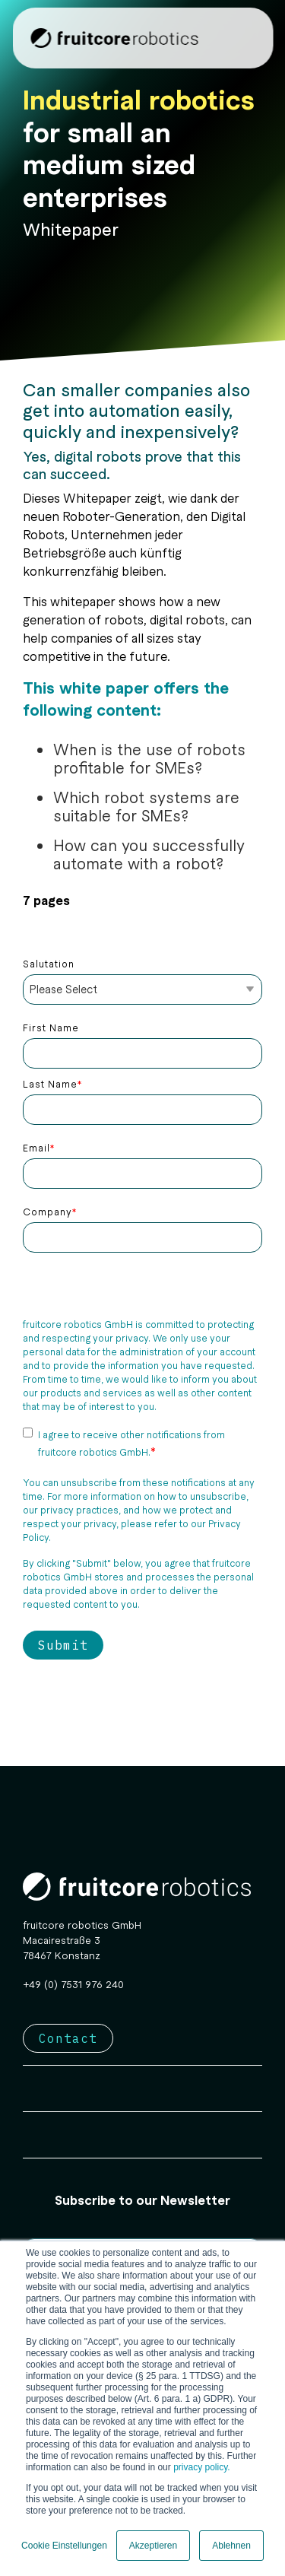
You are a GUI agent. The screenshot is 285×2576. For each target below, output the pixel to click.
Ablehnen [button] (231, 2545)
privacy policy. (200, 2467)
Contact (68, 2038)
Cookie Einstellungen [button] (64, 2545)
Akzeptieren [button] (153, 2545)
